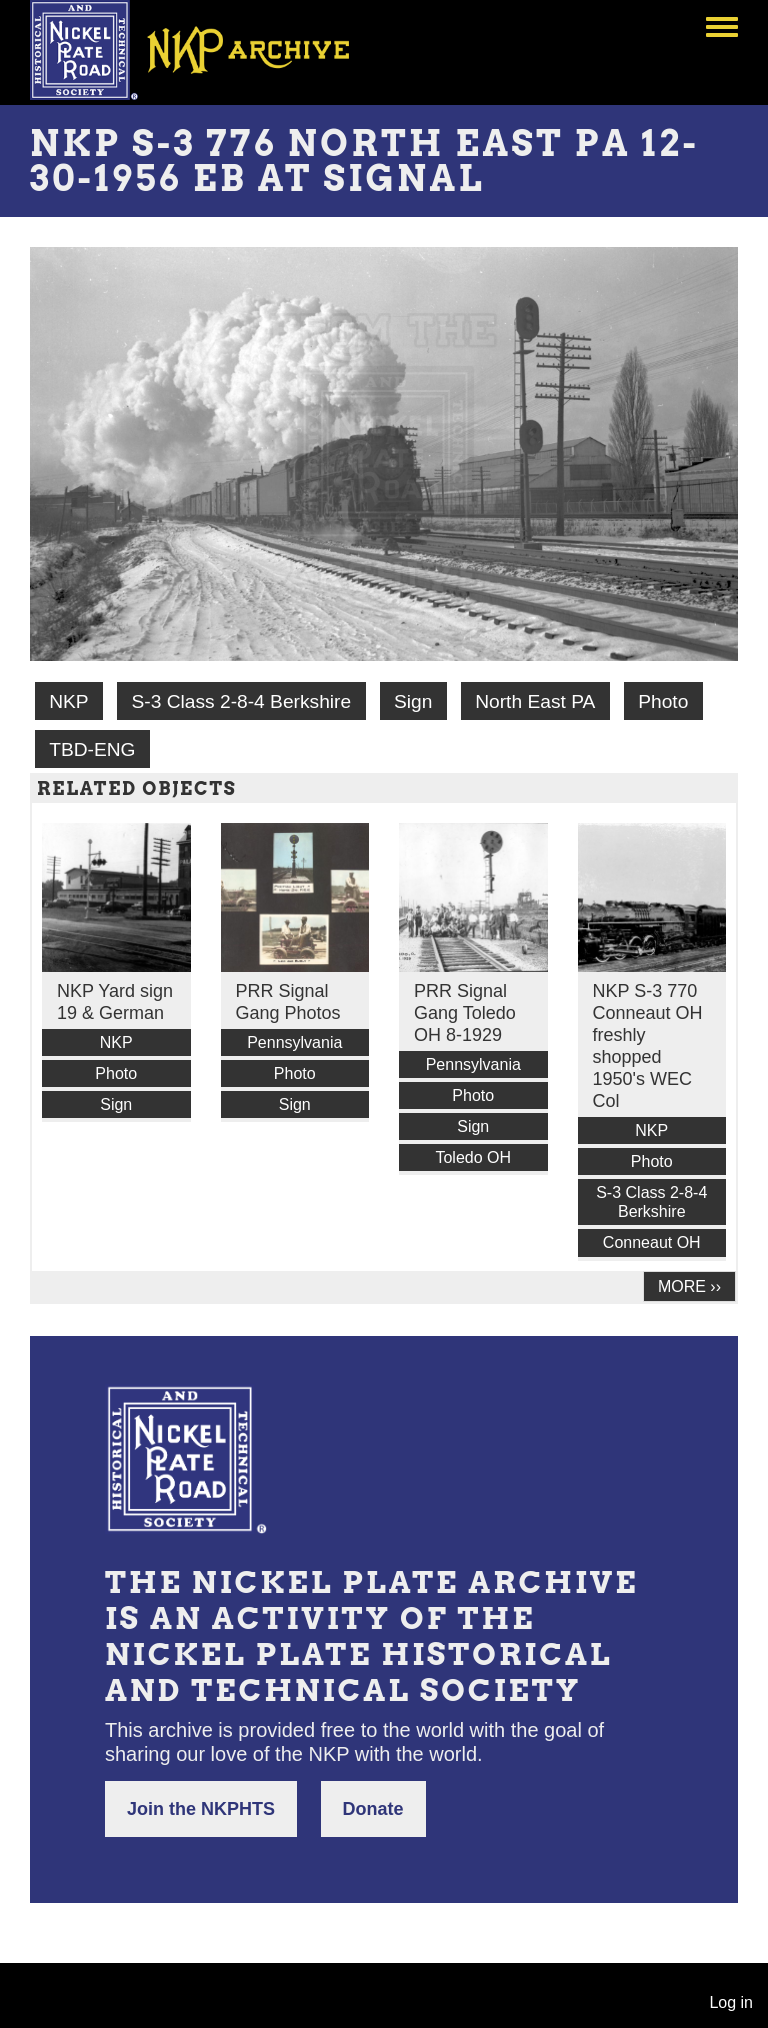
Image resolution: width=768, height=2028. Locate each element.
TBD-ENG (92, 749)
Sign (413, 701)
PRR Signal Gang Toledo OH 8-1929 (465, 1013)
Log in (731, 2002)
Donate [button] (373, 1809)
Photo (663, 701)
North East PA (535, 701)
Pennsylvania (294, 1042)
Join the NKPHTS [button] (201, 1809)
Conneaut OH (652, 1242)
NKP (68, 701)
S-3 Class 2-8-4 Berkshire (241, 701)
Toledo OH (473, 1157)
